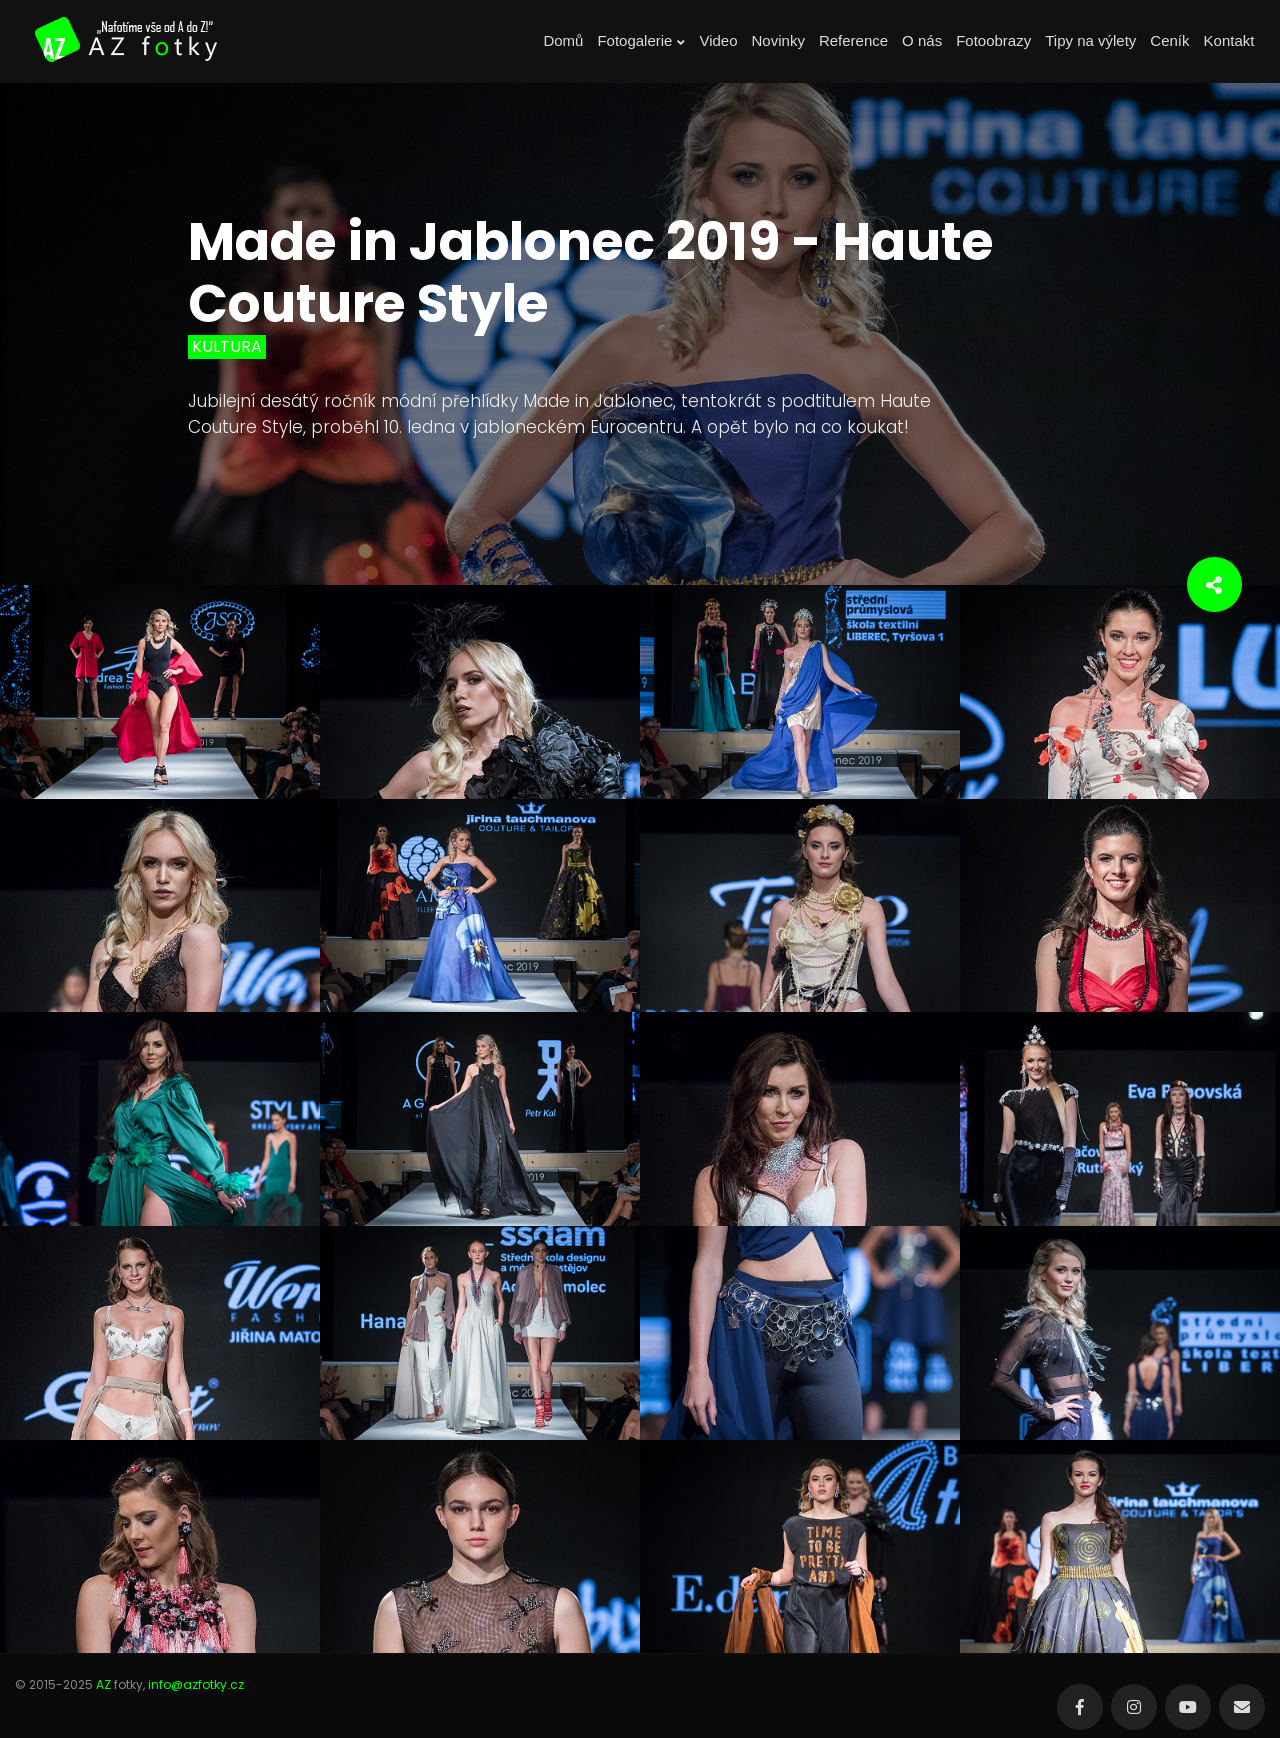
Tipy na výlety (1090, 40)
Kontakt (1229, 40)
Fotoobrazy (993, 40)
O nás (922, 40)
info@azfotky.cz (196, 1684)
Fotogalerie (641, 41)
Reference (853, 40)
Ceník (1169, 40)
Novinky (778, 40)
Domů (563, 40)
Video (718, 40)
